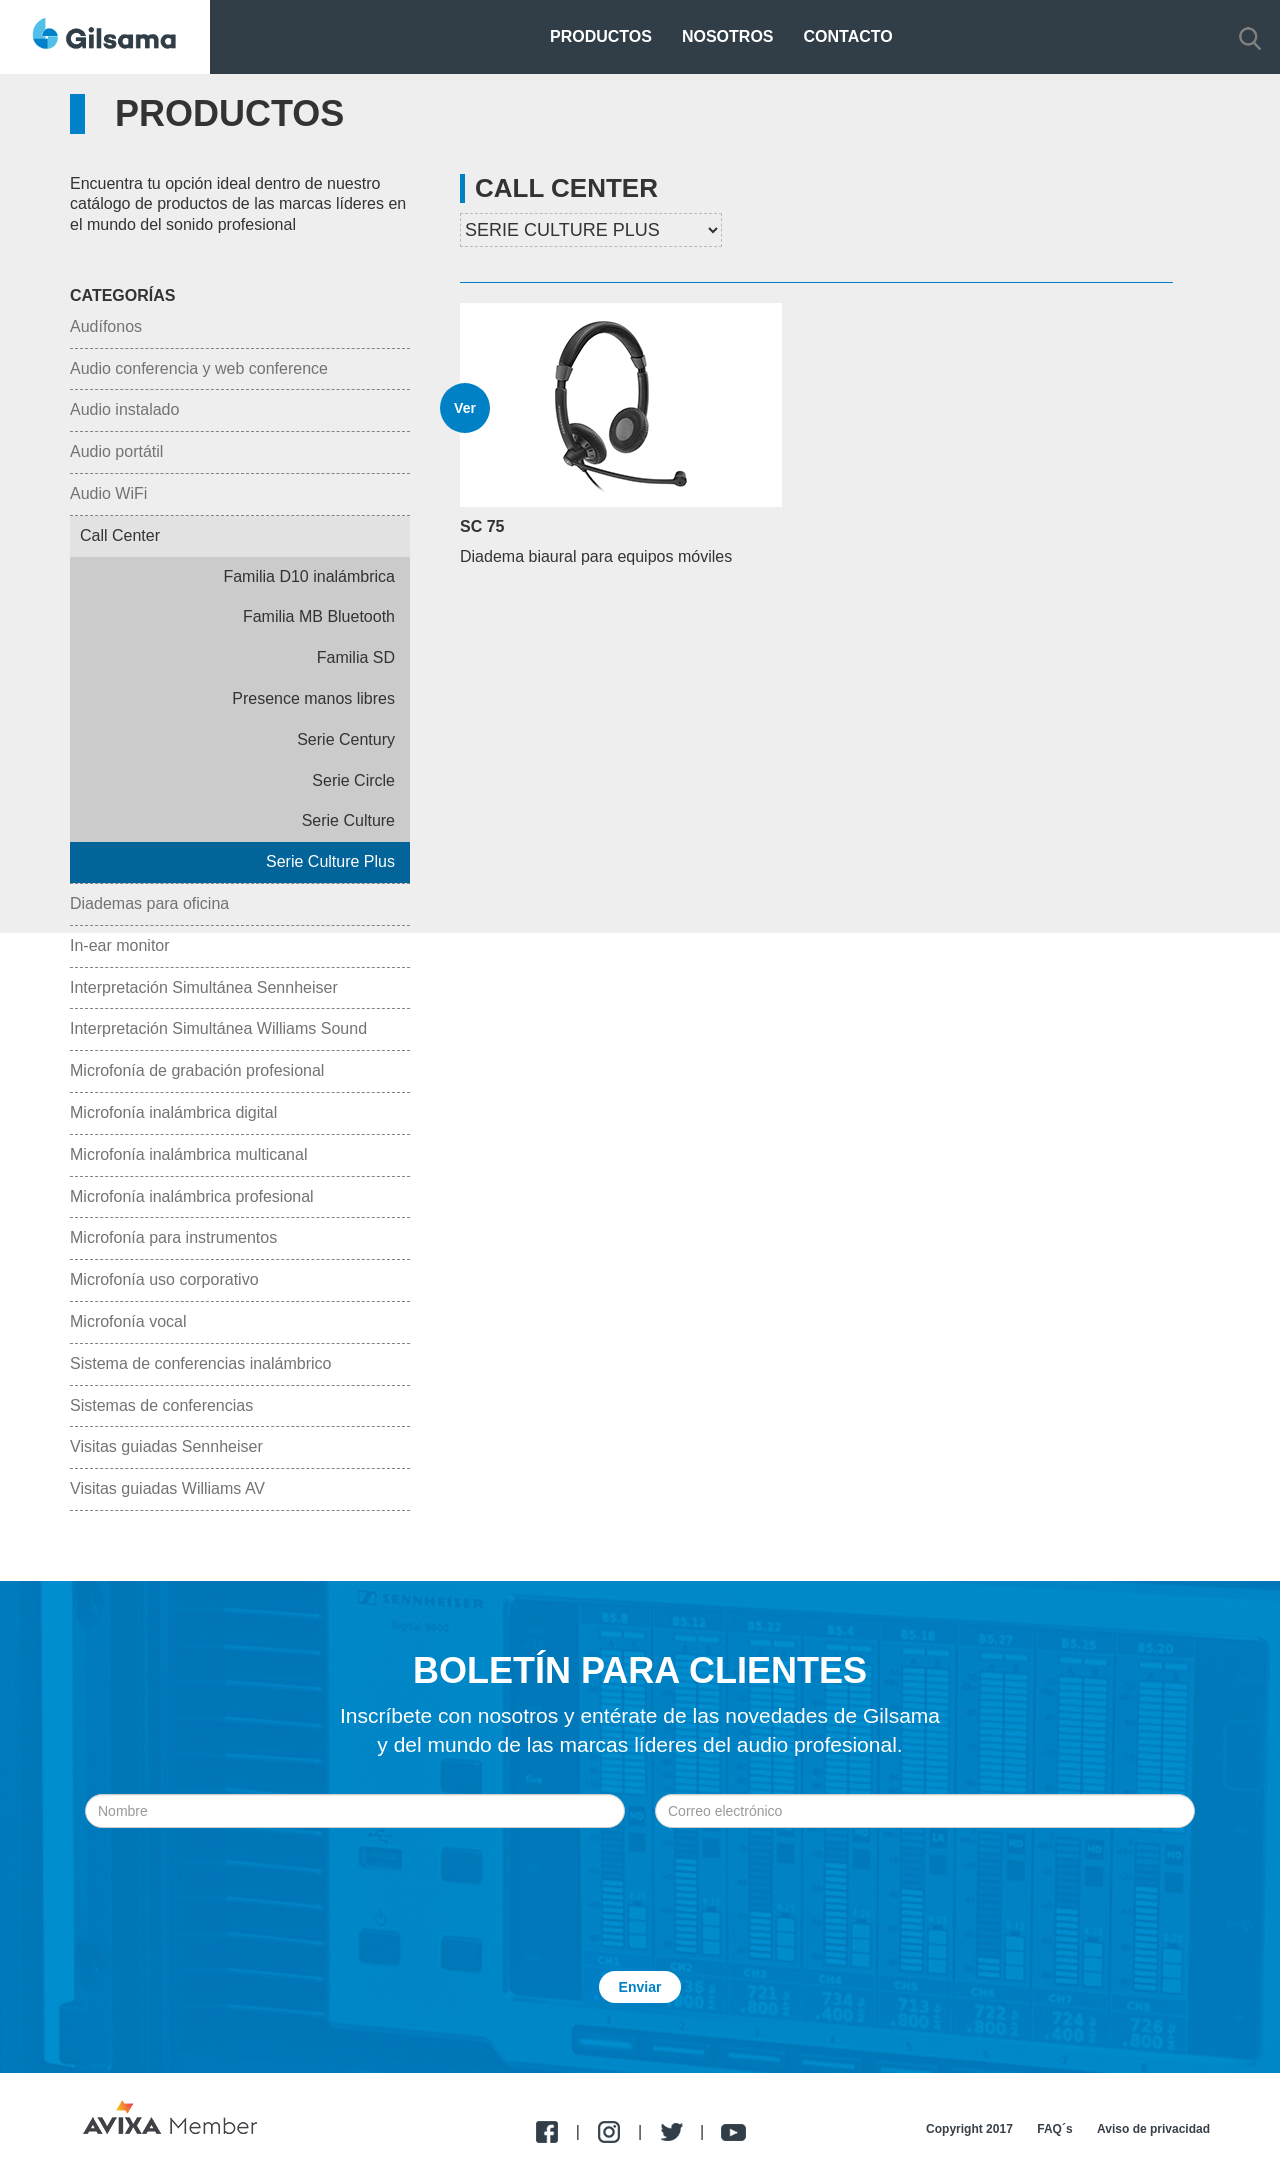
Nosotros (728, 36)
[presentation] (640, 1877)
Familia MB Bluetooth (319, 616)
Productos (601, 36)
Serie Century (346, 739)
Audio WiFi (108, 493)
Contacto (848, 36)
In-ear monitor (120, 945)
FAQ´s (1054, 2129)
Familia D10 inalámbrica (309, 576)
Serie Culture (348, 820)
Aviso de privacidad (1153, 2129)
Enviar (640, 1987)
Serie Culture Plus (330, 861)
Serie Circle (353, 780)
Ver (465, 408)
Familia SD (356, 657)
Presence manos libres (313, 698)
